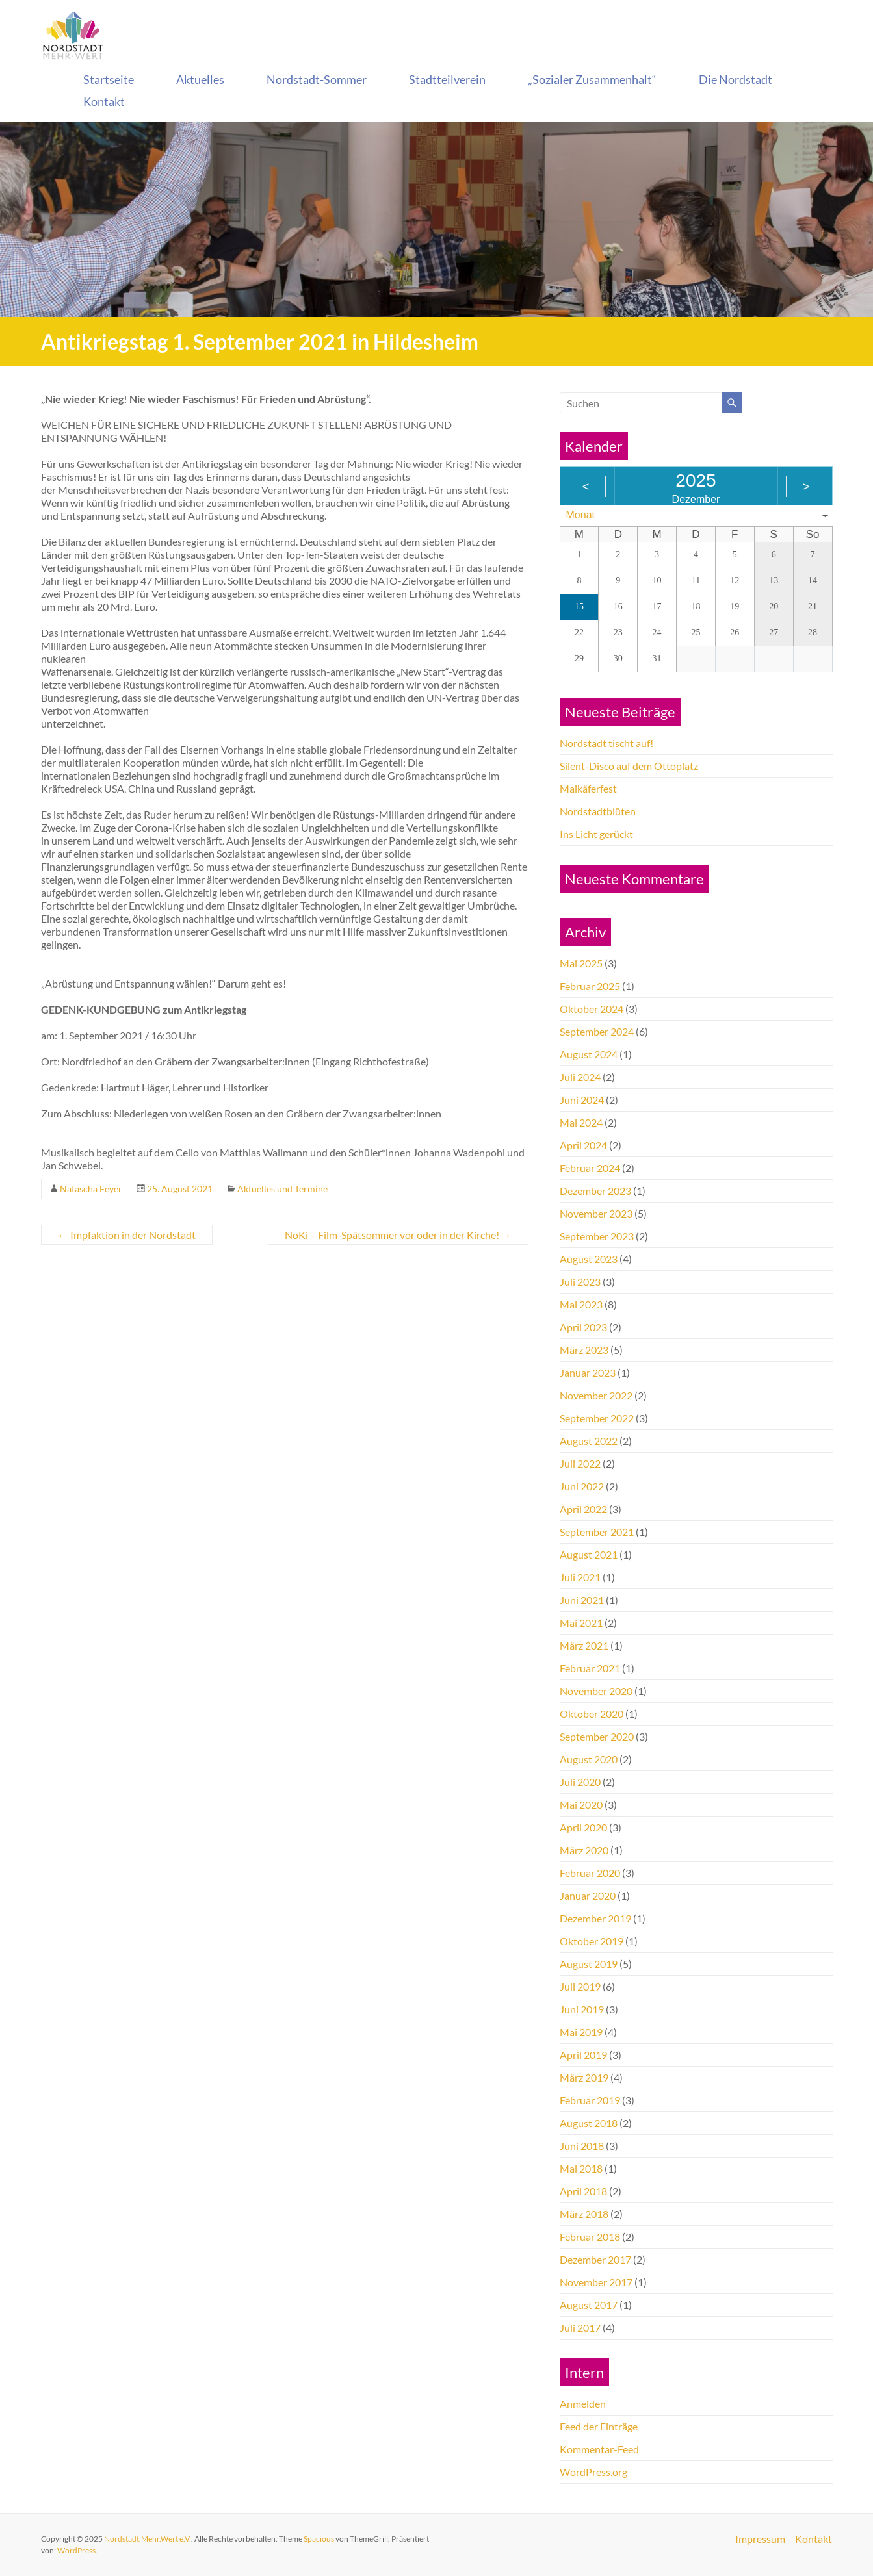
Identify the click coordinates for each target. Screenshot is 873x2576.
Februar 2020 (590, 1873)
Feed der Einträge (599, 2426)
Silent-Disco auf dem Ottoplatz (629, 765)
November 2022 (596, 1395)
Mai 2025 (581, 963)
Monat (580, 514)
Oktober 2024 (591, 1008)
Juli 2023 (580, 1281)
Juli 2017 (580, 2327)
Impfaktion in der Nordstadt (127, 1235)
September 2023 (597, 1236)
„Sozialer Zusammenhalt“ (592, 79)
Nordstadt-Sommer (317, 79)
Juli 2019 (580, 1986)
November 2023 (596, 1213)
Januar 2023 (588, 1372)
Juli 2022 (580, 1463)
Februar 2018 (590, 2236)
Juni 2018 (582, 2145)
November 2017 (596, 2282)
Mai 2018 (581, 2168)
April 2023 (583, 1327)
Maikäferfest (588, 788)
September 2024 (597, 1031)
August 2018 (589, 2123)
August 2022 (589, 1441)
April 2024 (583, 1145)
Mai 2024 (581, 1122)
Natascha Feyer (91, 1188)
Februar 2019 (590, 2100)
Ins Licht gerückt (596, 834)
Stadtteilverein (447, 79)
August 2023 (589, 1259)
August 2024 (589, 1054)
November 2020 (596, 1691)
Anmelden (583, 2403)
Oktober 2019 (591, 1941)
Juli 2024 (580, 1077)
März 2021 (584, 1645)
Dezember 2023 (595, 1190)
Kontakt (104, 101)
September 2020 (597, 1736)
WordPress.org (593, 2472)
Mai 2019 (581, 2032)
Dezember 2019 (595, 1918)
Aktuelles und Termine (282, 1188)
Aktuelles (200, 79)
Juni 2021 (582, 1600)
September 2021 (597, 1531)
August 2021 (589, 1554)
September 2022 (597, 1418)
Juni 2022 (582, 1486)
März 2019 (584, 2077)
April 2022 (583, 1509)
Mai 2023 (581, 1304)
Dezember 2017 (595, 2259)
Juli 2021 (580, 1577)
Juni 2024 (582, 1099)
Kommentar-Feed (599, 2449)
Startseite (108, 79)
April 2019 (583, 2054)
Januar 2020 (588, 1895)
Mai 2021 (581, 1622)
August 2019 (589, 1964)
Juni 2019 (582, 2009)
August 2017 (589, 2305)
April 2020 (583, 1827)
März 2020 (584, 1850)
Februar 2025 (590, 986)
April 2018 (583, 2191)
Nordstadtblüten (598, 811)
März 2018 (584, 2214)
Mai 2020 (581, 1804)
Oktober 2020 (591, 1713)
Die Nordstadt (735, 79)
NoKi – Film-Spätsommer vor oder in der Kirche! (398, 1235)
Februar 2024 (590, 1168)
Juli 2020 (580, 1782)
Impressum (760, 2539)
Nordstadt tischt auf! (606, 743)
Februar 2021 (590, 1668)
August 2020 (589, 1759)
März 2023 (584, 1350)
